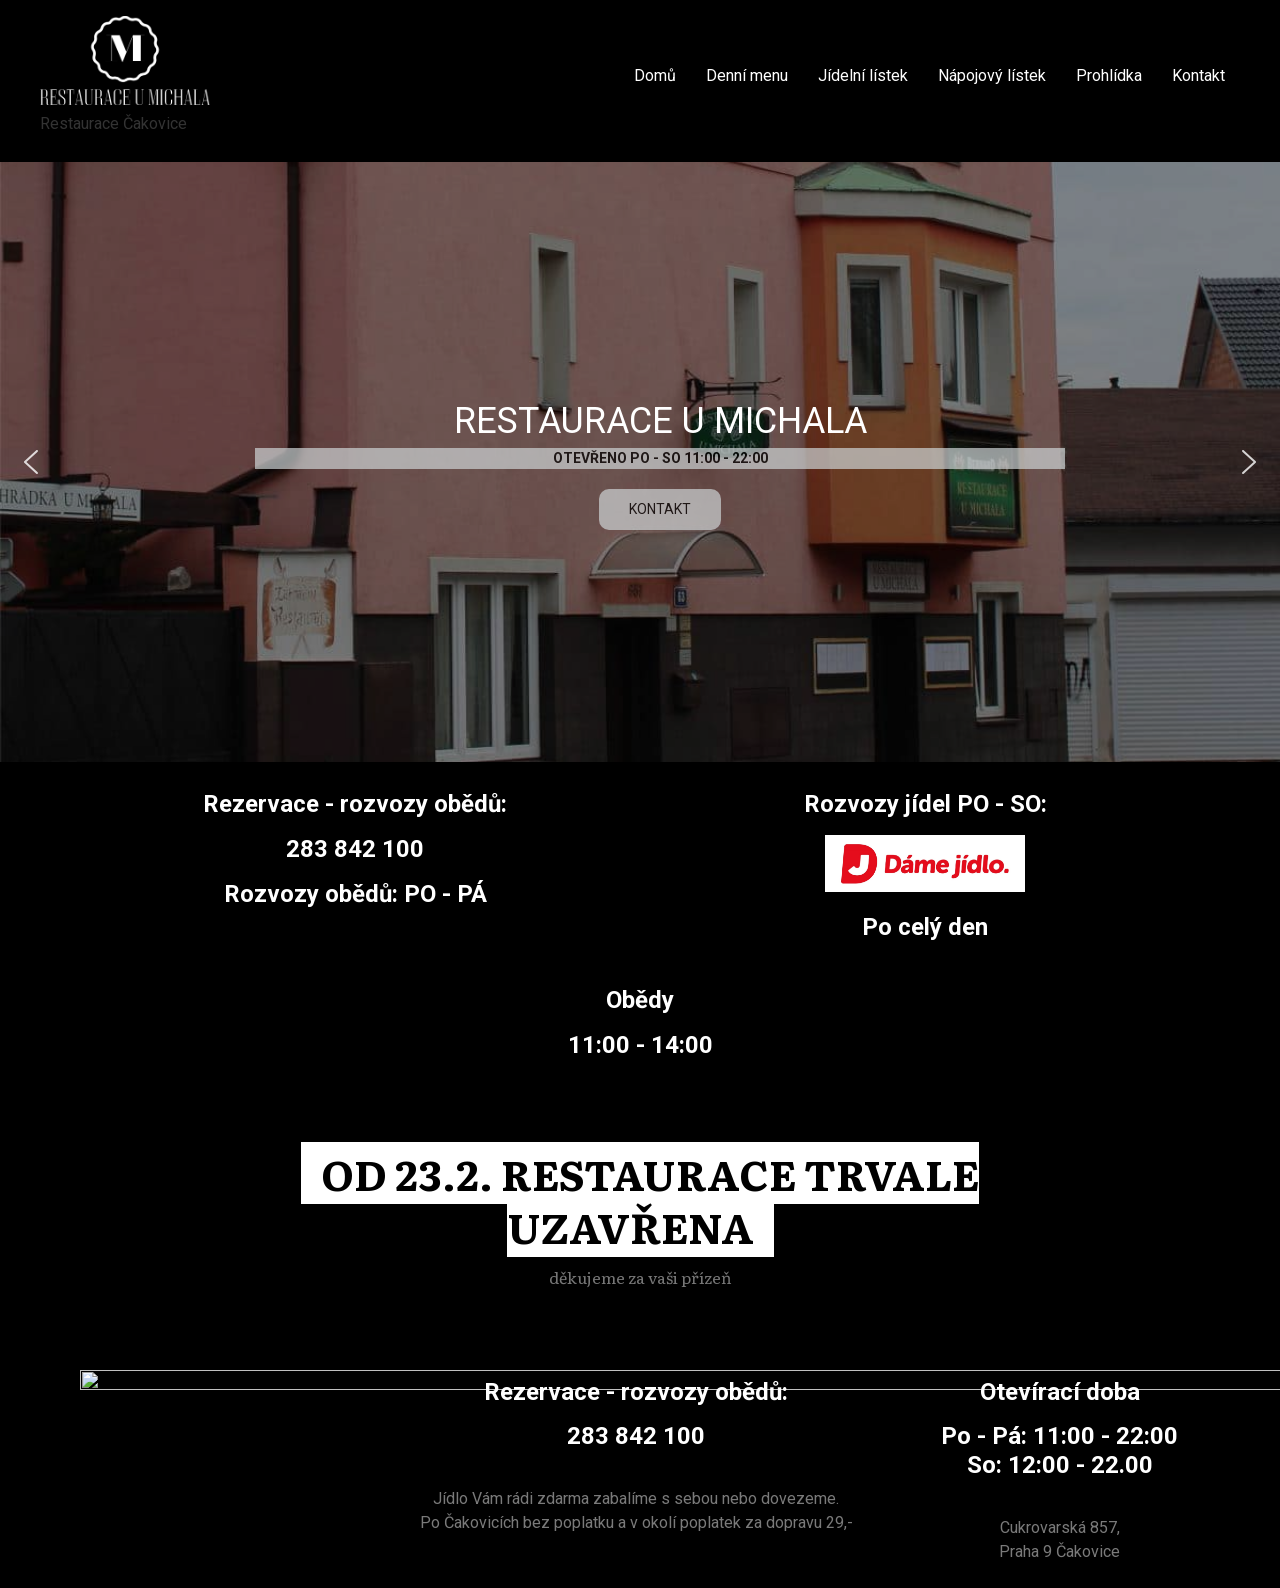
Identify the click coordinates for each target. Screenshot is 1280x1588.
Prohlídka (1109, 75)
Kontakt (1198, 75)
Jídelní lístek (863, 75)
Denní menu (747, 75)
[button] (31, 462)
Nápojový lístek (992, 75)
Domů (655, 75)
